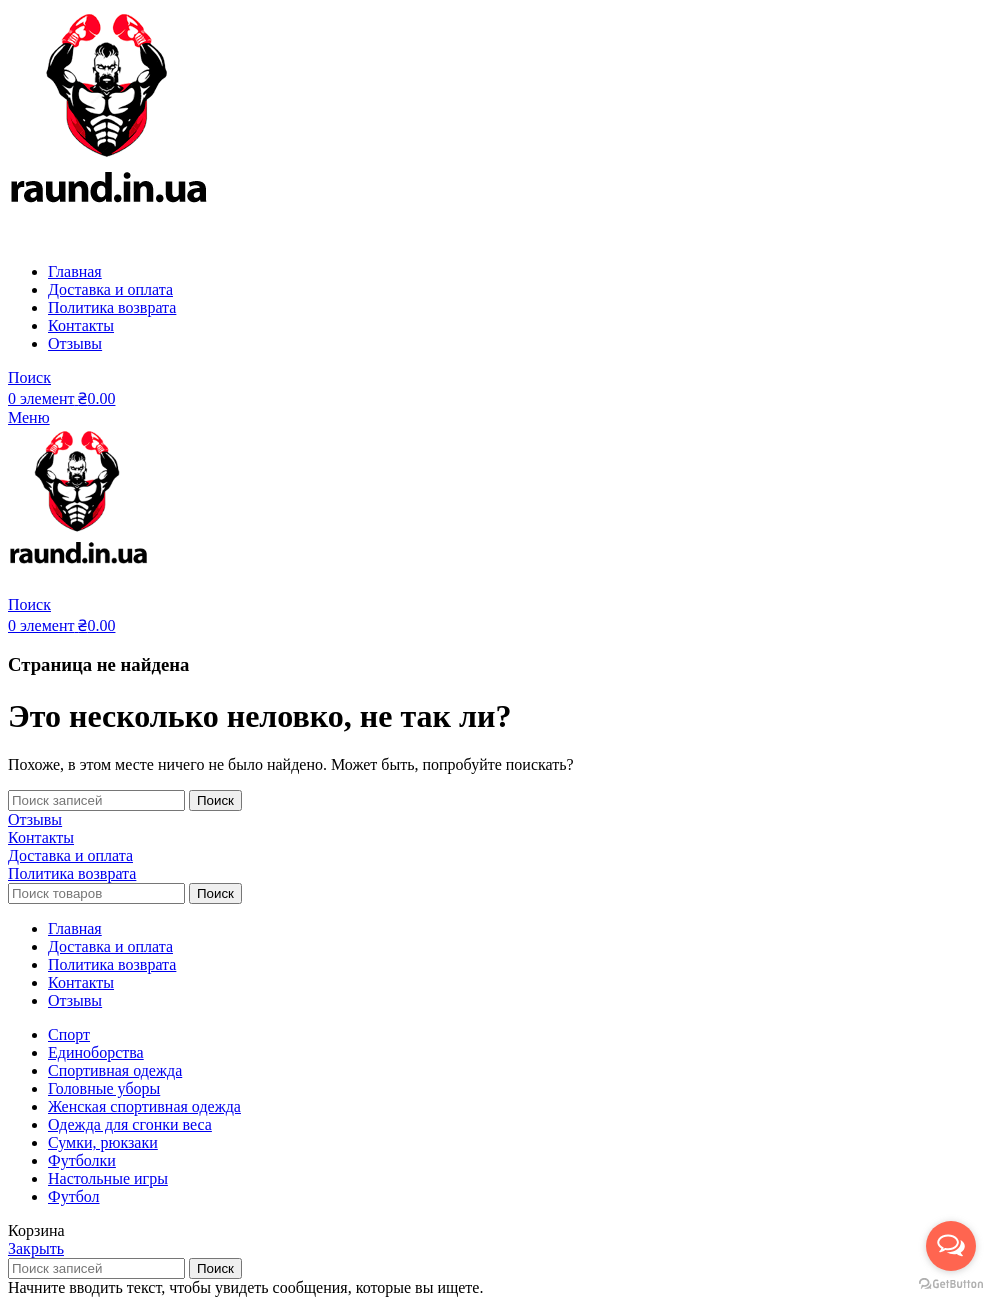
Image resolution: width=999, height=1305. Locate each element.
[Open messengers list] (951, 1246)
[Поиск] (29, 377)
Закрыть (36, 1248)
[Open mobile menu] (29, 417)
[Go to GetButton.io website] (951, 1284)
